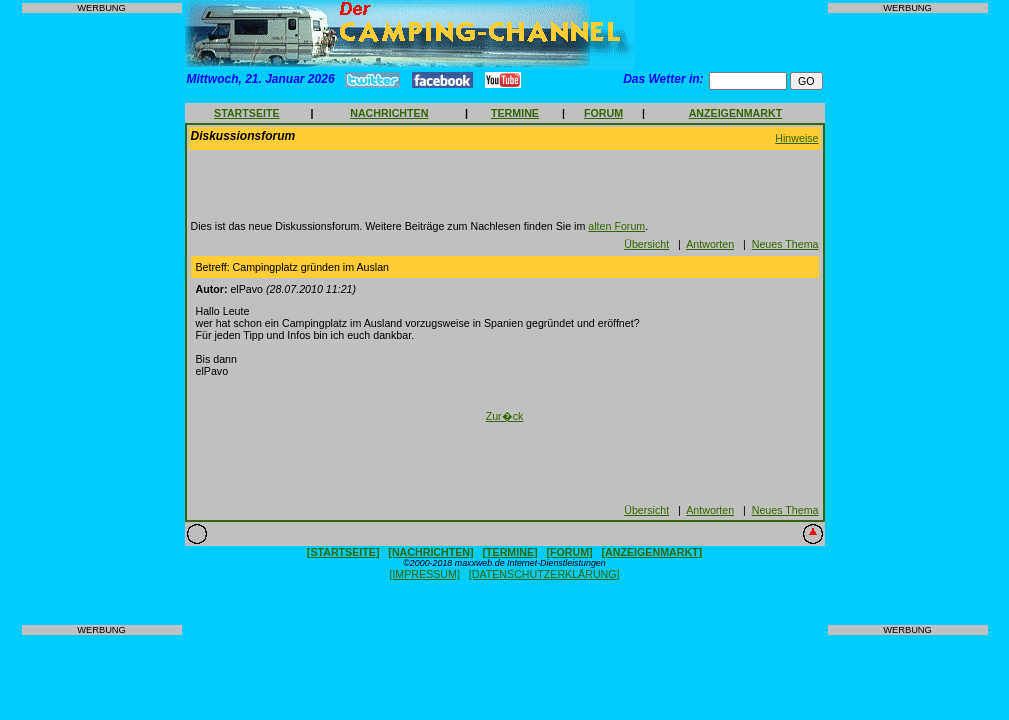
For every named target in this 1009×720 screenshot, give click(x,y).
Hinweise (796, 138)
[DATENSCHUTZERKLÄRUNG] (544, 574)
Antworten (710, 244)
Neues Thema (785, 244)
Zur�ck (505, 416)
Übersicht (646, 244)
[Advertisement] (102, 319)
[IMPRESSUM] (424, 574)
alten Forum (616, 226)
